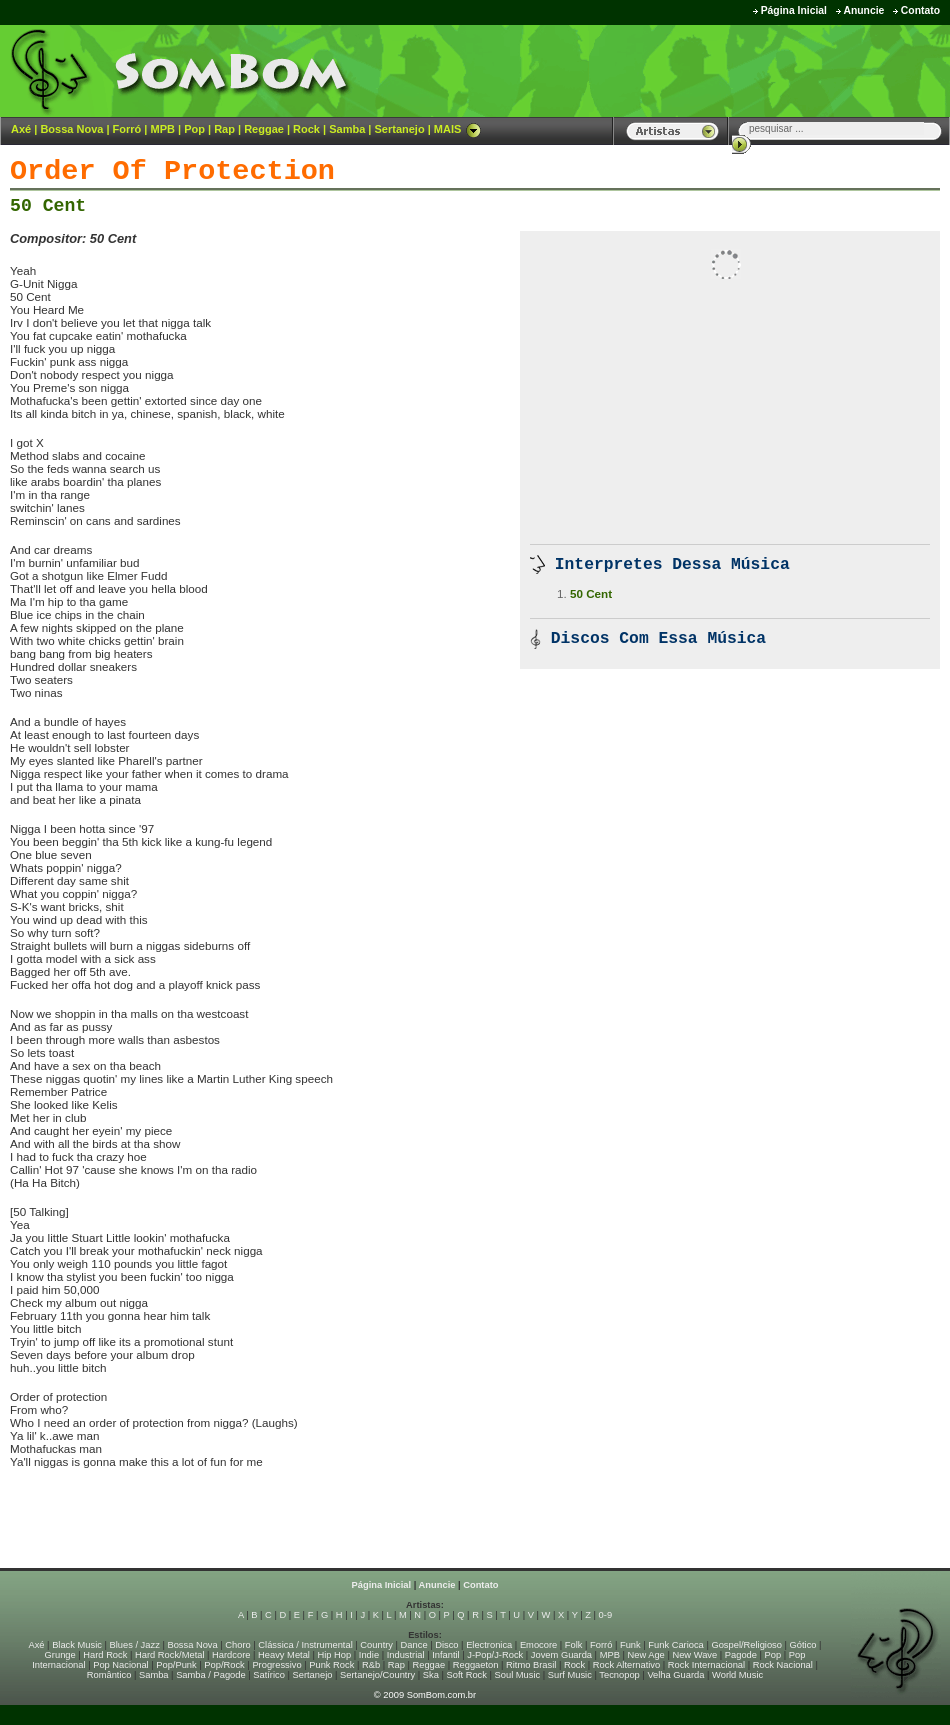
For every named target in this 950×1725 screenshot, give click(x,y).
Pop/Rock (224, 1665)
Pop (194, 129)
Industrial (406, 1655)
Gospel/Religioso (746, 1645)
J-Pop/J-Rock (495, 1655)
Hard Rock (105, 1655)
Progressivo (276, 1665)
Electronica (489, 1645)
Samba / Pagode (211, 1675)
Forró (127, 129)
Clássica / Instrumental (305, 1645)
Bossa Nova (71, 129)
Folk (574, 1645)
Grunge (60, 1655)
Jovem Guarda (561, 1655)
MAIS (458, 129)
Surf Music (570, 1675)
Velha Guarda (675, 1675)
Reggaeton (476, 1665)
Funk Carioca (675, 1645)
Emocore (538, 1645)
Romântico (109, 1675)
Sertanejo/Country (377, 1675)
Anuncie (863, 10)
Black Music (77, 1645)
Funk (630, 1645)
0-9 (605, 1615)
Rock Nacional (783, 1665)
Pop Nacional (121, 1665)
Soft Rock (467, 1675)
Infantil (445, 1655)
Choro (237, 1645)
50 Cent (48, 206)
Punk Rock (331, 1665)
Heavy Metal (284, 1655)
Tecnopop (619, 1675)
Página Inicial (794, 10)
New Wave (694, 1655)
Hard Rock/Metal (169, 1655)
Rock (306, 129)
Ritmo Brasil (531, 1665)
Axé (21, 129)
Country (376, 1645)
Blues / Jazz (135, 1645)
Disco (446, 1645)
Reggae (264, 129)
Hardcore (231, 1655)
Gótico (803, 1645)
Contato (920, 10)
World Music (737, 1675)
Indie (369, 1655)
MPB (163, 129)
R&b (371, 1665)
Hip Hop (335, 1655)
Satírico (269, 1675)
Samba (347, 129)
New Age (645, 1655)
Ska (431, 1675)
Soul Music (518, 1675)
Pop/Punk (176, 1665)
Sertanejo (399, 129)
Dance (414, 1645)
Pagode (741, 1655)
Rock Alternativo (626, 1665)
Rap (224, 129)
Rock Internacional (706, 1665)
